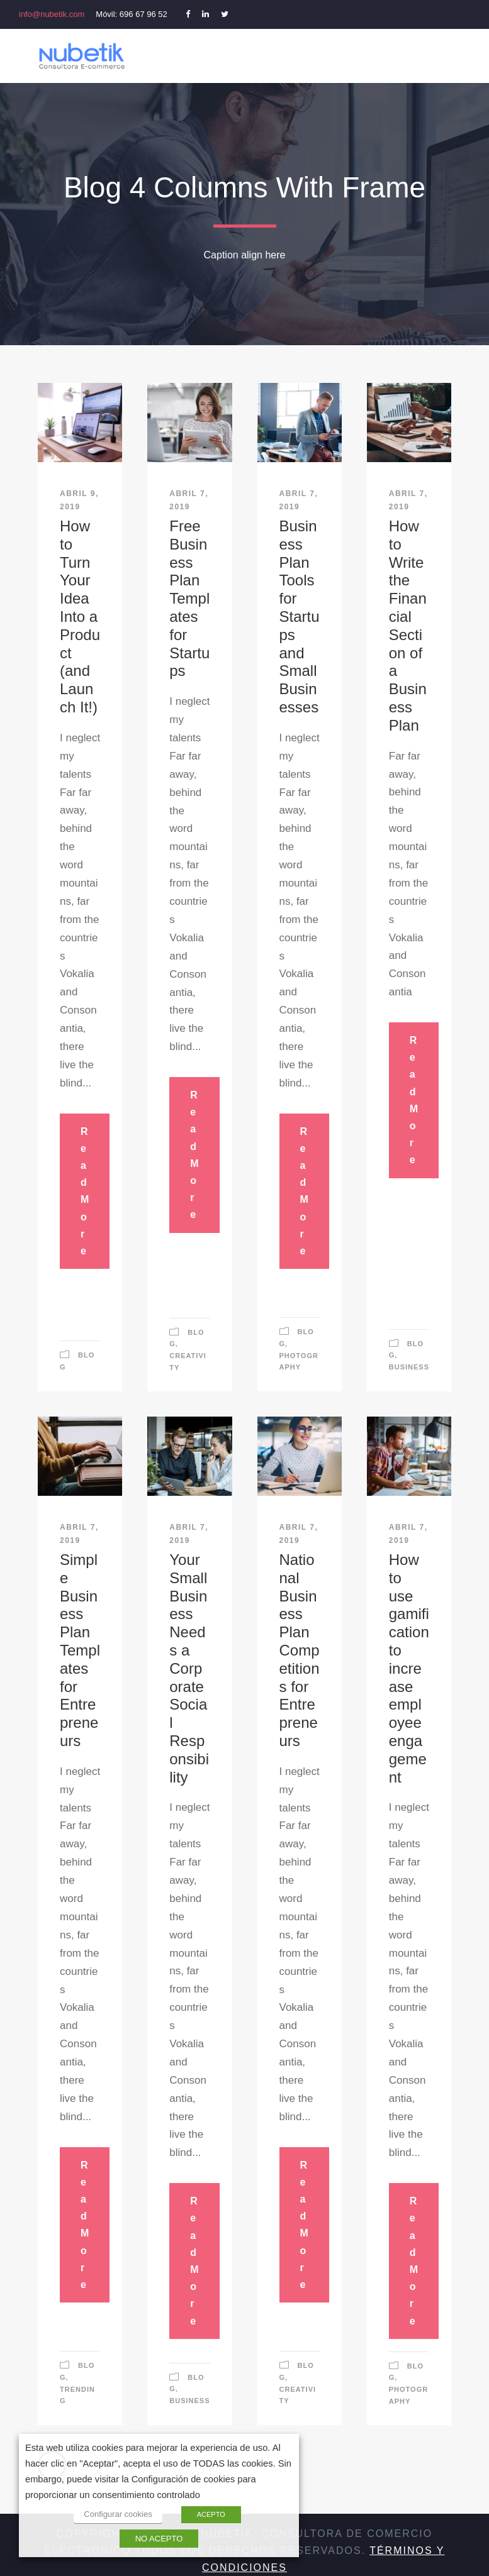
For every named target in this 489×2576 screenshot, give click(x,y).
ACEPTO (211, 2514)
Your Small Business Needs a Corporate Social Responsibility (189, 1668)
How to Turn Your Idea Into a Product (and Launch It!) (80, 616)
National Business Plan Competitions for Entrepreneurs (299, 1650)
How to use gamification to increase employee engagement (409, 1668)
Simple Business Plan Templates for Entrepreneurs (80, 1650)
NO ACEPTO (159, 2538)
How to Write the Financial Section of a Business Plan (408, 625)
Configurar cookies (118, 2514)
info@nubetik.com (51, 14)
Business (409, 1367)
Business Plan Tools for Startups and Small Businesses (299, 616)
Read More (85, 1191)
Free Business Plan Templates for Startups (189, 598)
